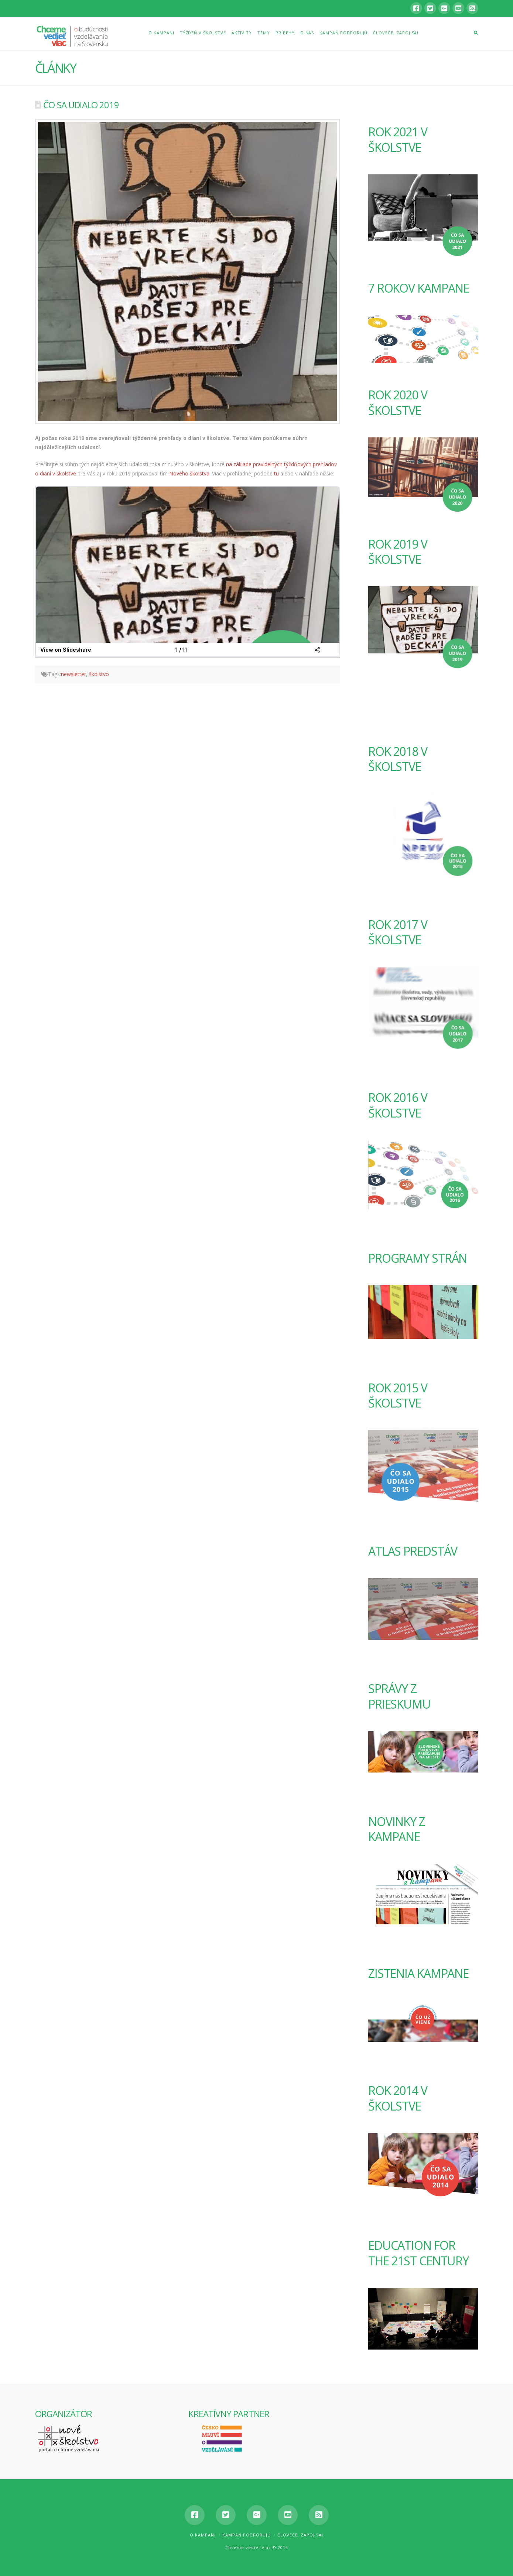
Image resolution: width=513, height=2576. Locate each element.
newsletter (73, 674)
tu (276, 473)
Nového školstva (189, 473)
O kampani (203, 2535)
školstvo (99, 674)
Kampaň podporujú (246, 2535)
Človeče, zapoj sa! (300, 2535)
